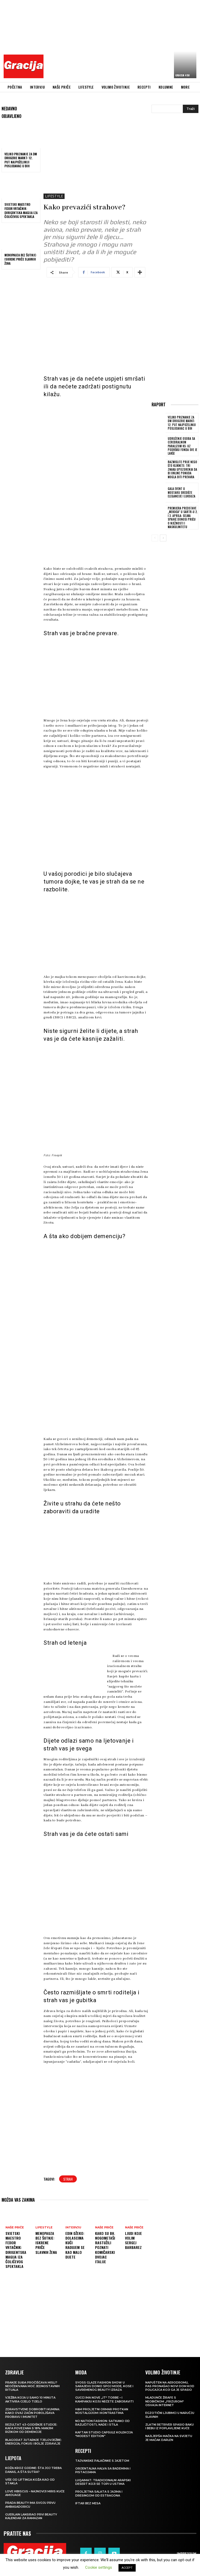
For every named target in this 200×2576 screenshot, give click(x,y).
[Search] (190, 109)
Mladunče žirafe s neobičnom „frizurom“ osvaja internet (164, 2401)
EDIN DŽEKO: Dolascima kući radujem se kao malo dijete (75, 2245)
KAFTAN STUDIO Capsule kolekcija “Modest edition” (104, 2434)
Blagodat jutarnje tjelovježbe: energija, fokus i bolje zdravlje (33, 2441)
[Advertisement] (123, 40)
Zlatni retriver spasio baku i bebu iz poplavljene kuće (169, 2426)
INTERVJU (73, 2227)
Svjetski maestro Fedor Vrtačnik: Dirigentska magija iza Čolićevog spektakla (21, 210)
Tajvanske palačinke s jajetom (102, 2460)
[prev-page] (155, 537)
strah (68, 2179)
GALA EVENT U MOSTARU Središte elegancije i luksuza (182, 492)
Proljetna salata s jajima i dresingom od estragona (98, 2493)
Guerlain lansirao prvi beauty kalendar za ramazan (31, 2516)
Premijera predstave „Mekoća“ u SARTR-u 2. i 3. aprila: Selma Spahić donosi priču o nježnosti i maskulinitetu (182, 517)
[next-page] (163, 537)
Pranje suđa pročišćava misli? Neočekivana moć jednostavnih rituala (32, 2386)
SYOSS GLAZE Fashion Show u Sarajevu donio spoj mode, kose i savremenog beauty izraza (104, 2386)
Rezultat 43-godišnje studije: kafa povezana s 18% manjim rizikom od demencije (31, 2428)
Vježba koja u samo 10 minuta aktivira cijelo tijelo (30, 2399)
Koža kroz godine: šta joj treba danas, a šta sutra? (33, 2469)
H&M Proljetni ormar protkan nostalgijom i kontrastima (101, 2411)
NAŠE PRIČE (14, 2227)
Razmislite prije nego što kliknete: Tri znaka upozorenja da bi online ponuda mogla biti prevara (182, 469)
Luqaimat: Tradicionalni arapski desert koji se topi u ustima (103, 2482)
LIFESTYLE (54, 196)
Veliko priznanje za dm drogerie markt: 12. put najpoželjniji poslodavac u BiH (20, 160)
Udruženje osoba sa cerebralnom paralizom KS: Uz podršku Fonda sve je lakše (181, 445)
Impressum (186, 2553)
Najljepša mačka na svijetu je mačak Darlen (168, 2437)
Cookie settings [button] (98, 2567)
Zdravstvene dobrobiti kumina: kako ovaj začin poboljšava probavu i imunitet (32, 2413)
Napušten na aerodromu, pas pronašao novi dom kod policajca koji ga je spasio (169, 2386)
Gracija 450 (182, 75)
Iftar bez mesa (88, 2503)
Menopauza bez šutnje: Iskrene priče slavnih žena (20, 259)
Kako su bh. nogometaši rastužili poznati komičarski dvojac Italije (105, 2247)
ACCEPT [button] (127, 2568)
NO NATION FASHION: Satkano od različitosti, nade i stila (102, 2422)
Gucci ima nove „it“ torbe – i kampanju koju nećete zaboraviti (104, 2399)
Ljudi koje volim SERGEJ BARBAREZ (133, 2240)
